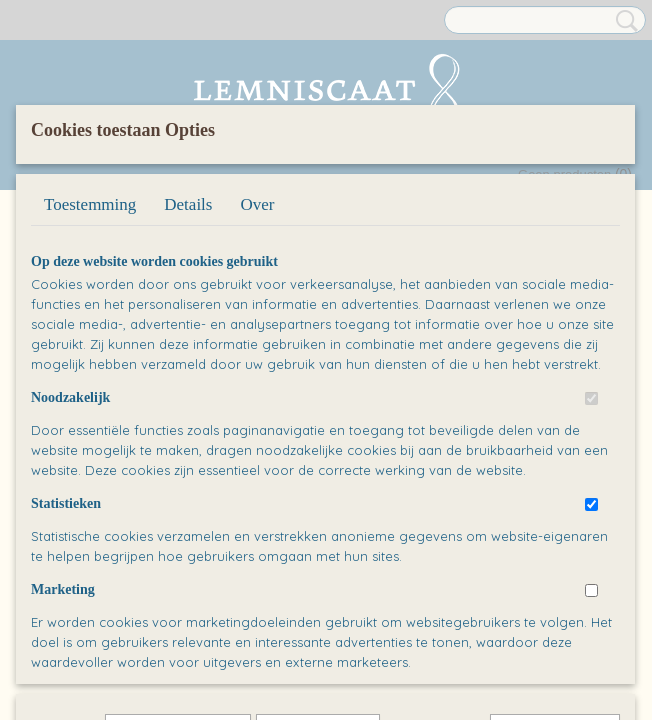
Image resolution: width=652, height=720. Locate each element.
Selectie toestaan (318, 604)
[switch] (591, 533)
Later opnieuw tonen (178, 604)
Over (257, 339)
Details (188, 339)
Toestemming (90, 339)
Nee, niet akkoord (555, 604)
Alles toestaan (435, 604)
